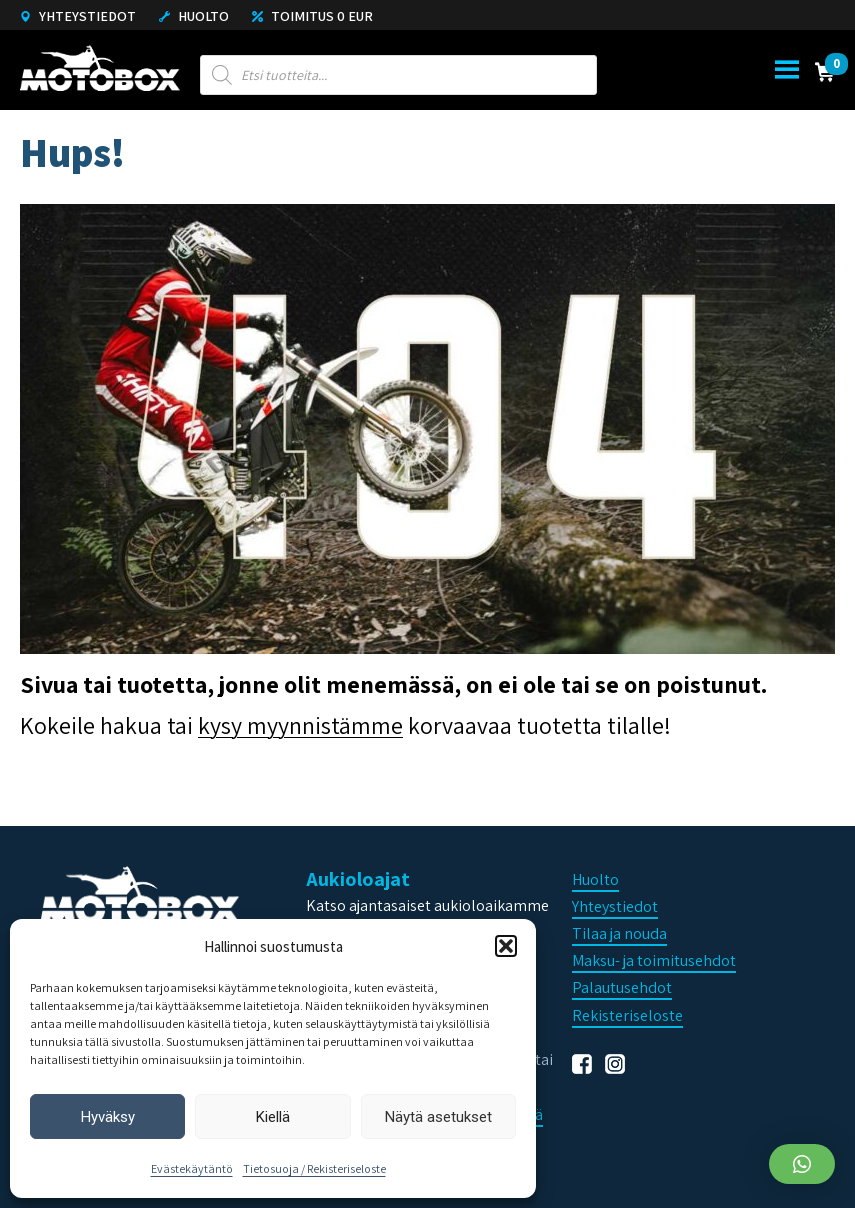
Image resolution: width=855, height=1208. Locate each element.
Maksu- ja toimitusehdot (654, 960)
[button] (506, 946)
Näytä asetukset (438, 1117)
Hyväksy (108, 1117)
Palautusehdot (622, 987)
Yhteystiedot (78, 16)
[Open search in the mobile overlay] (398, 75)
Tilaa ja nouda (619, 933)
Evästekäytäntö (192, 1168)
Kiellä (273, 1117)
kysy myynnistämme (300, 725)
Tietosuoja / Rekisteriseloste (314, 1168)
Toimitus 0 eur (312, 16)
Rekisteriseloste (627, 1015)
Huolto (194, 16)
